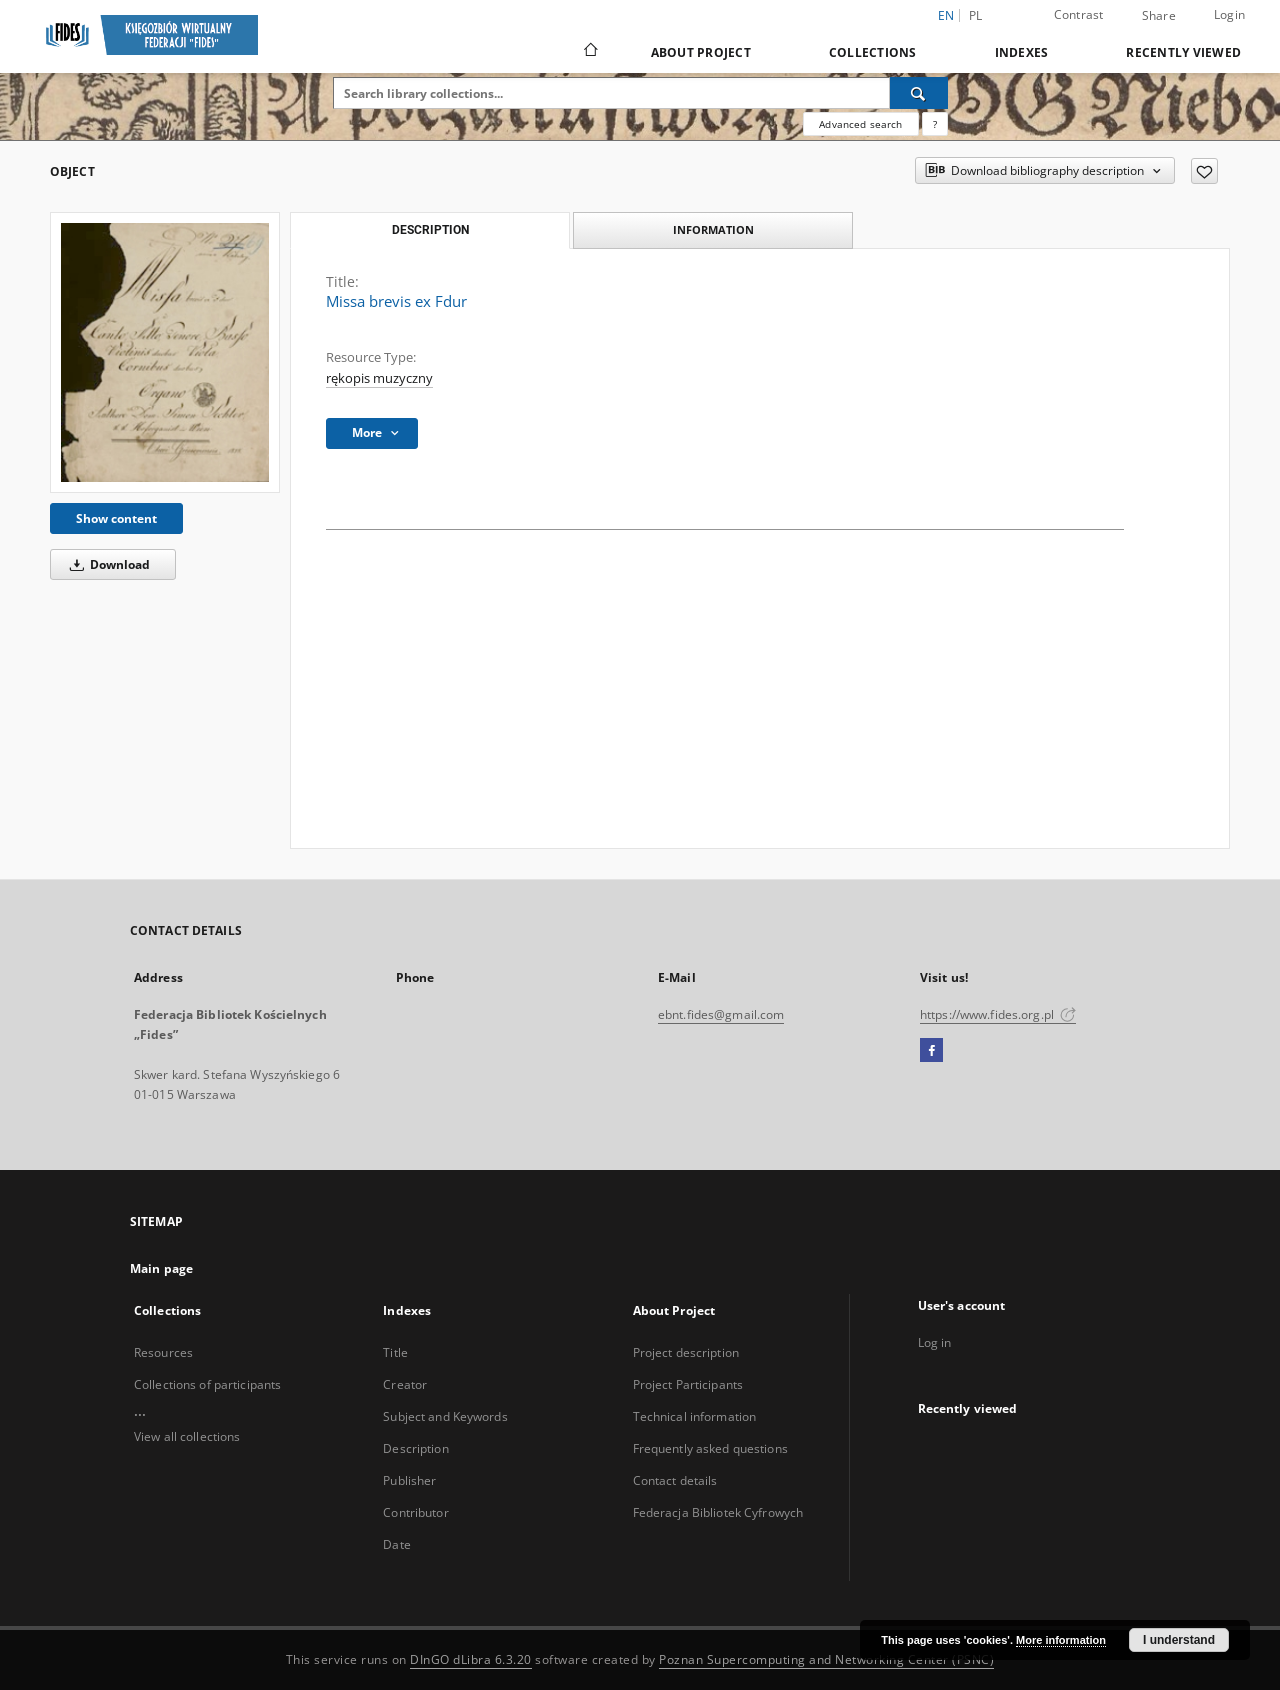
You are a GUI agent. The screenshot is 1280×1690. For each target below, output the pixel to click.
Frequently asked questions (710, 1448)
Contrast (1079, 14)
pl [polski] (976, 15)
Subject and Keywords (445, 1416)
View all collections (187, 1436)
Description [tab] (430, 230)
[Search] (919, 93)
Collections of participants (207, 1384)
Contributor (415, 1512)
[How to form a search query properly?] (935, 124)
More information (1061, 1640)
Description (415, 1448)
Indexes (1022, 52)
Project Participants (688, 1384)
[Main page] (589, 52)
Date (396, 1544)
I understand (1179, 1640)
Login (1229, 14)
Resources (163, 1352)
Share (1159, 16)
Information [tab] (713, 229)
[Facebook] (931, 1051)
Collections (873, 52)
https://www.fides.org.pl (998, 1014)
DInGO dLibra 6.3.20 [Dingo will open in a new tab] (471, 1659)
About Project (701, 52)
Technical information (695, 1416)
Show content (116, 518)
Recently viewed (1183, 52)
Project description (686, 1352)
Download (106, 564)
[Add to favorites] (1204, 171)
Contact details (675, 1480)
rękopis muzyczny (379, 378)
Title (395, 1352)
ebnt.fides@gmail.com (721, 1014)
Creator (405, 1384)
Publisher (409, 1480)
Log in (935, 1342)
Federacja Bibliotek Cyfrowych (718, 1512)
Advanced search (860, 124)
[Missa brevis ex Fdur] (165, 352)
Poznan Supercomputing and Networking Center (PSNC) (826, 1659)
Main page (161, 1268)
